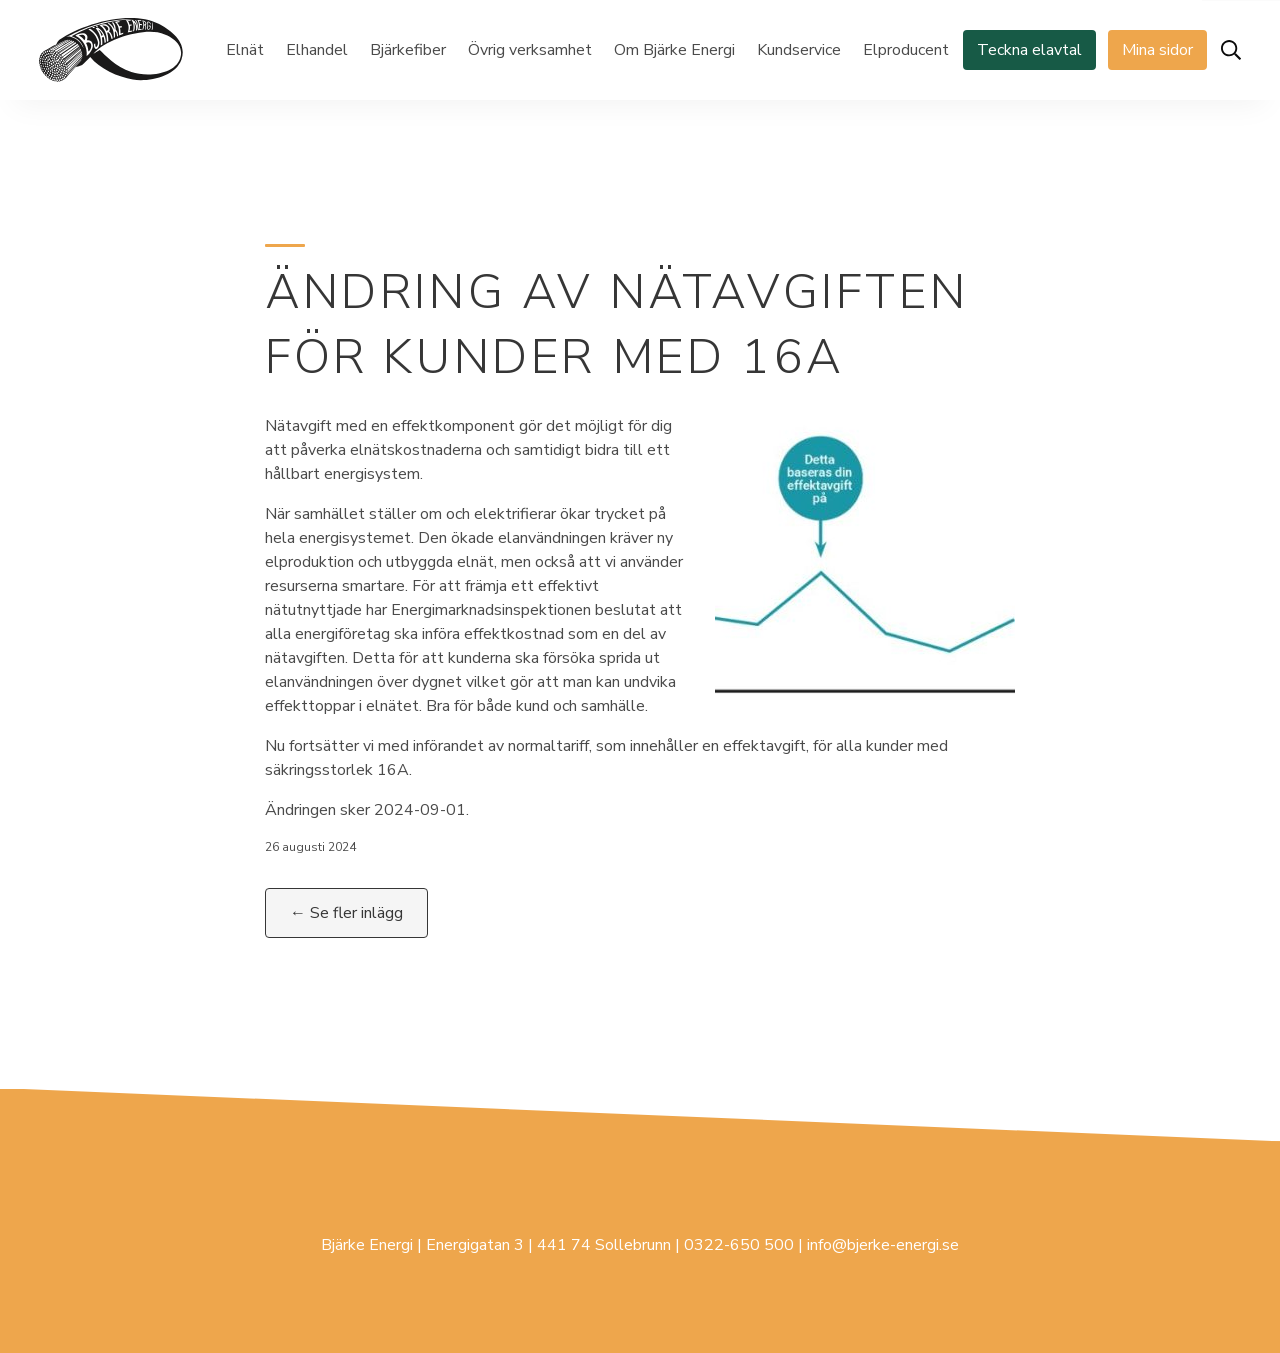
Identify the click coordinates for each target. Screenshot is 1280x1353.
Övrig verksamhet (530, 50)
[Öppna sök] (1231, 50)
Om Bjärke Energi (674, 50)
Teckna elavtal (1029, 50)
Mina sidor (1157, 50)
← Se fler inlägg (346, 913)
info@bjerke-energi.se (883, 1245)
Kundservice (799, 50)
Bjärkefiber (408, 50)
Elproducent (906, 50)
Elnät (245, 50)
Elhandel (317, 50)
